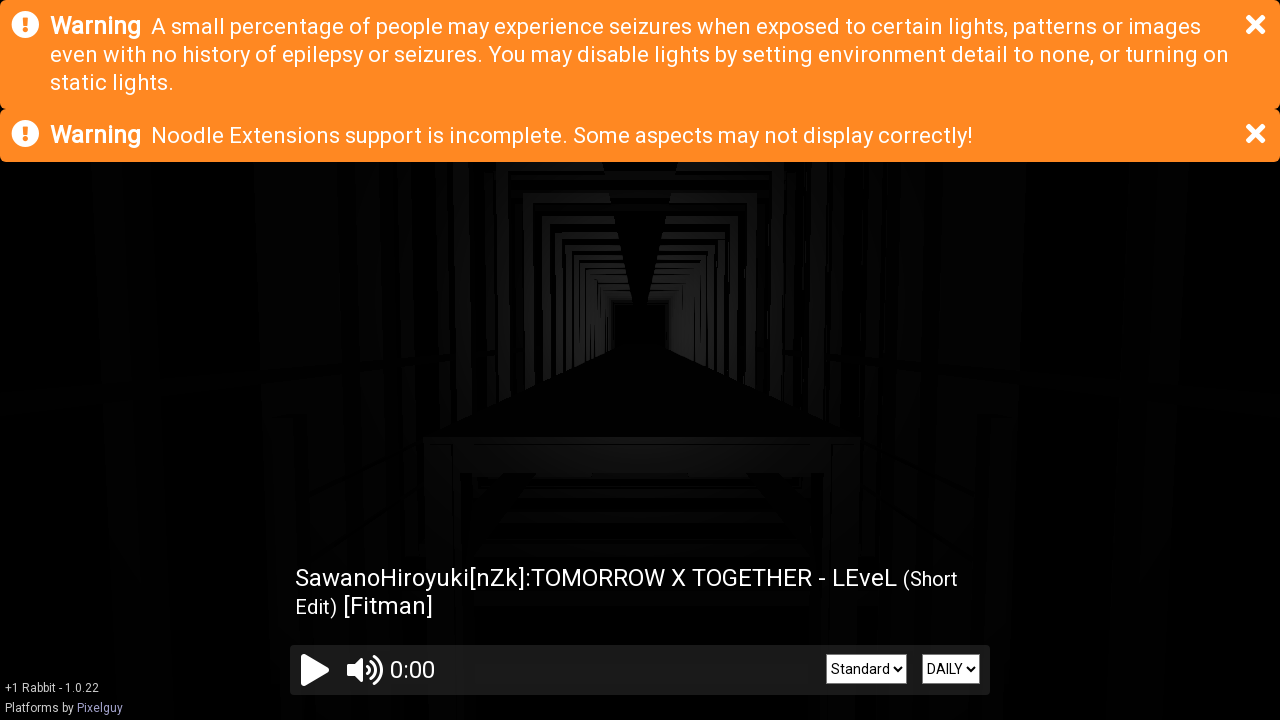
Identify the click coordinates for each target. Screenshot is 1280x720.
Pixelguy (100, 708)
